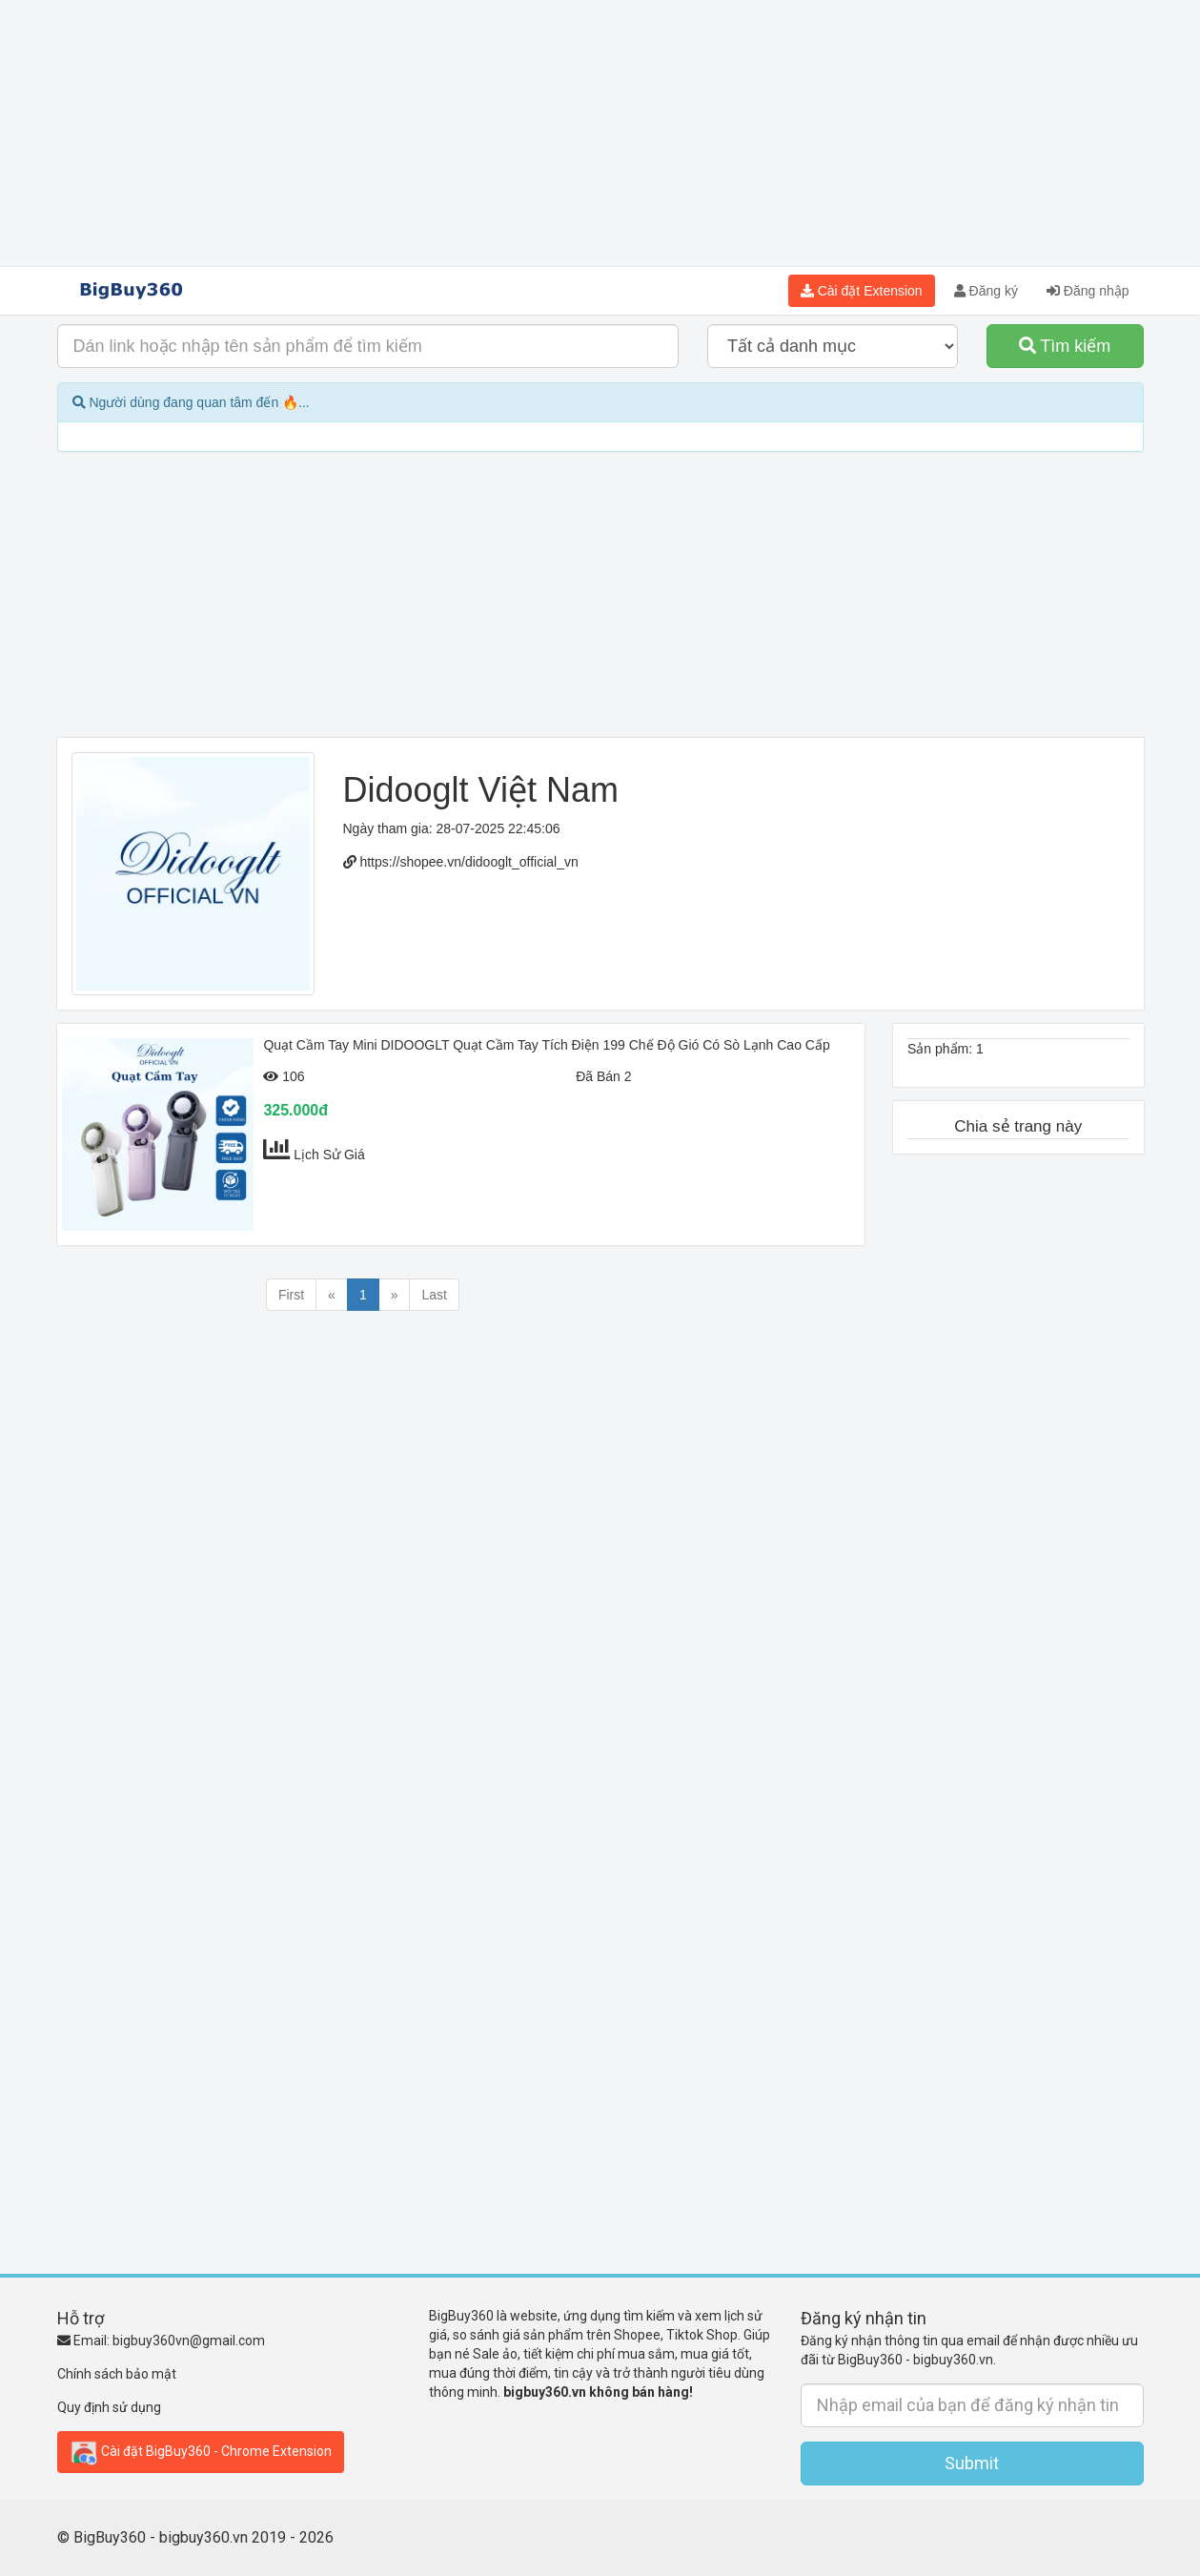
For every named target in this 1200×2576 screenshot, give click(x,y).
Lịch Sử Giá (329, 1154)
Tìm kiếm (1065, 346)
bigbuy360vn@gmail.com (188, 2340)
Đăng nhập (1088, 290)
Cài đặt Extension (862, 290)
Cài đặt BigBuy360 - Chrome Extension (201, 2452)
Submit (972, 2463)
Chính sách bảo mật (116, 2374)
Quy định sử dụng (109, 2407)
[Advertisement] (600, 133)
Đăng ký (986, 290)
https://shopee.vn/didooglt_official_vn (468, 861)
